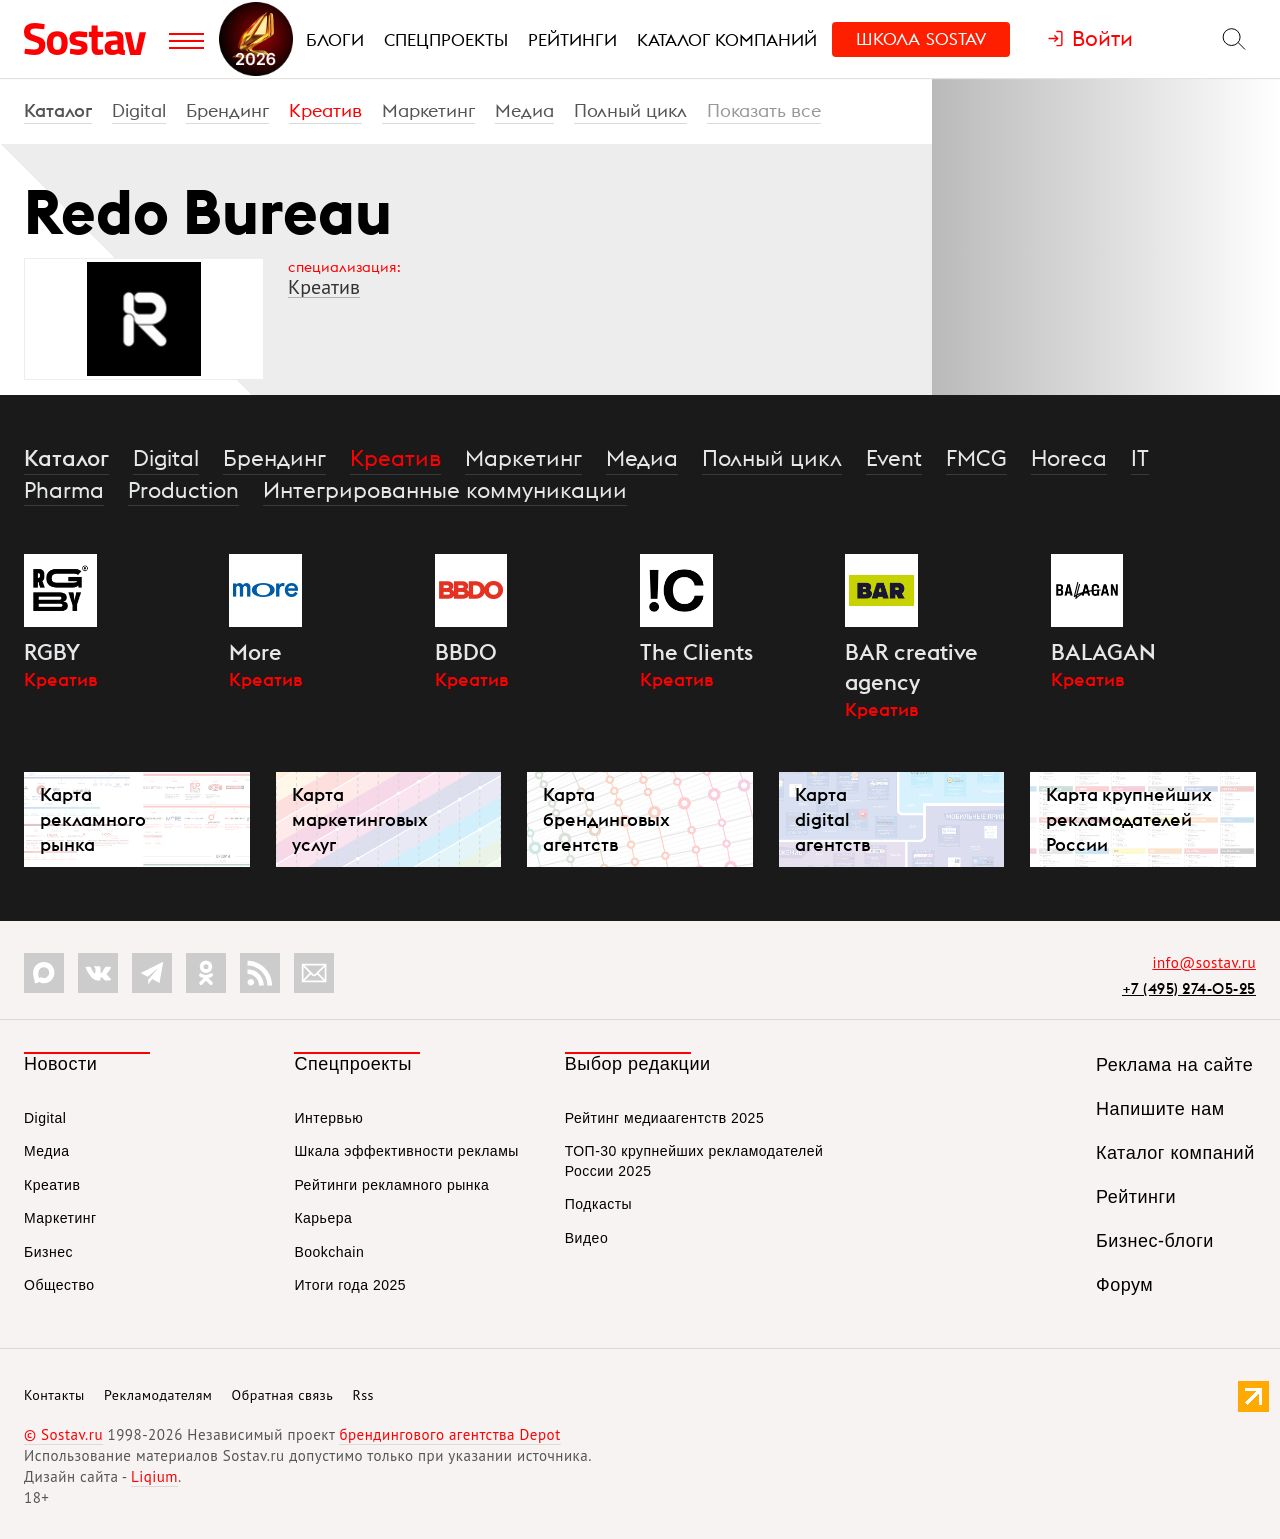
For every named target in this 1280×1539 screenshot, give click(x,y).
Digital (139, 110)
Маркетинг (428, 110)
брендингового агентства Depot (449, 1434)
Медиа (524, 110)
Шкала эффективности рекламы (406, 1151)
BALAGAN (1103, 652)
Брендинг (227, 110)
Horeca (1069, 458)
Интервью (328, 1118)
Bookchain (329, 1252)
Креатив (325, 110)
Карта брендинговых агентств (606, 819)
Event (894, 458)
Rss (363, 1395)
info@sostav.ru (1204, 962)
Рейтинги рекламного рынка (391, 1185)
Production (183, 490)
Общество (59, 1285)
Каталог (58, 110)
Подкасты (598, 1204)
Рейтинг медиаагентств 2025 (664, 1118)
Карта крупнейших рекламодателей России (1129, 819)
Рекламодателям (158, 1395)
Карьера (323, 1218)
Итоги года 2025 (350, 1285)
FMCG (976, 458)
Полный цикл (630, 110)
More (255, 652)
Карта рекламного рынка (93, 819)
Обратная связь (283, 1395)
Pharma (64, 490)
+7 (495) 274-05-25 (1189, 988)
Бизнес (48, 1252)
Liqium (154, 1476)
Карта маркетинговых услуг (360, 819)
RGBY (52, 652)
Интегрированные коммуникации (445, 490)
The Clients (696, 652)
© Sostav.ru (63, 1434)
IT (1140, 458)
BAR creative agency (911, 667)
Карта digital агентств (832, 819)
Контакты (54, 1395)
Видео (586, 1238)
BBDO (466, 652)
